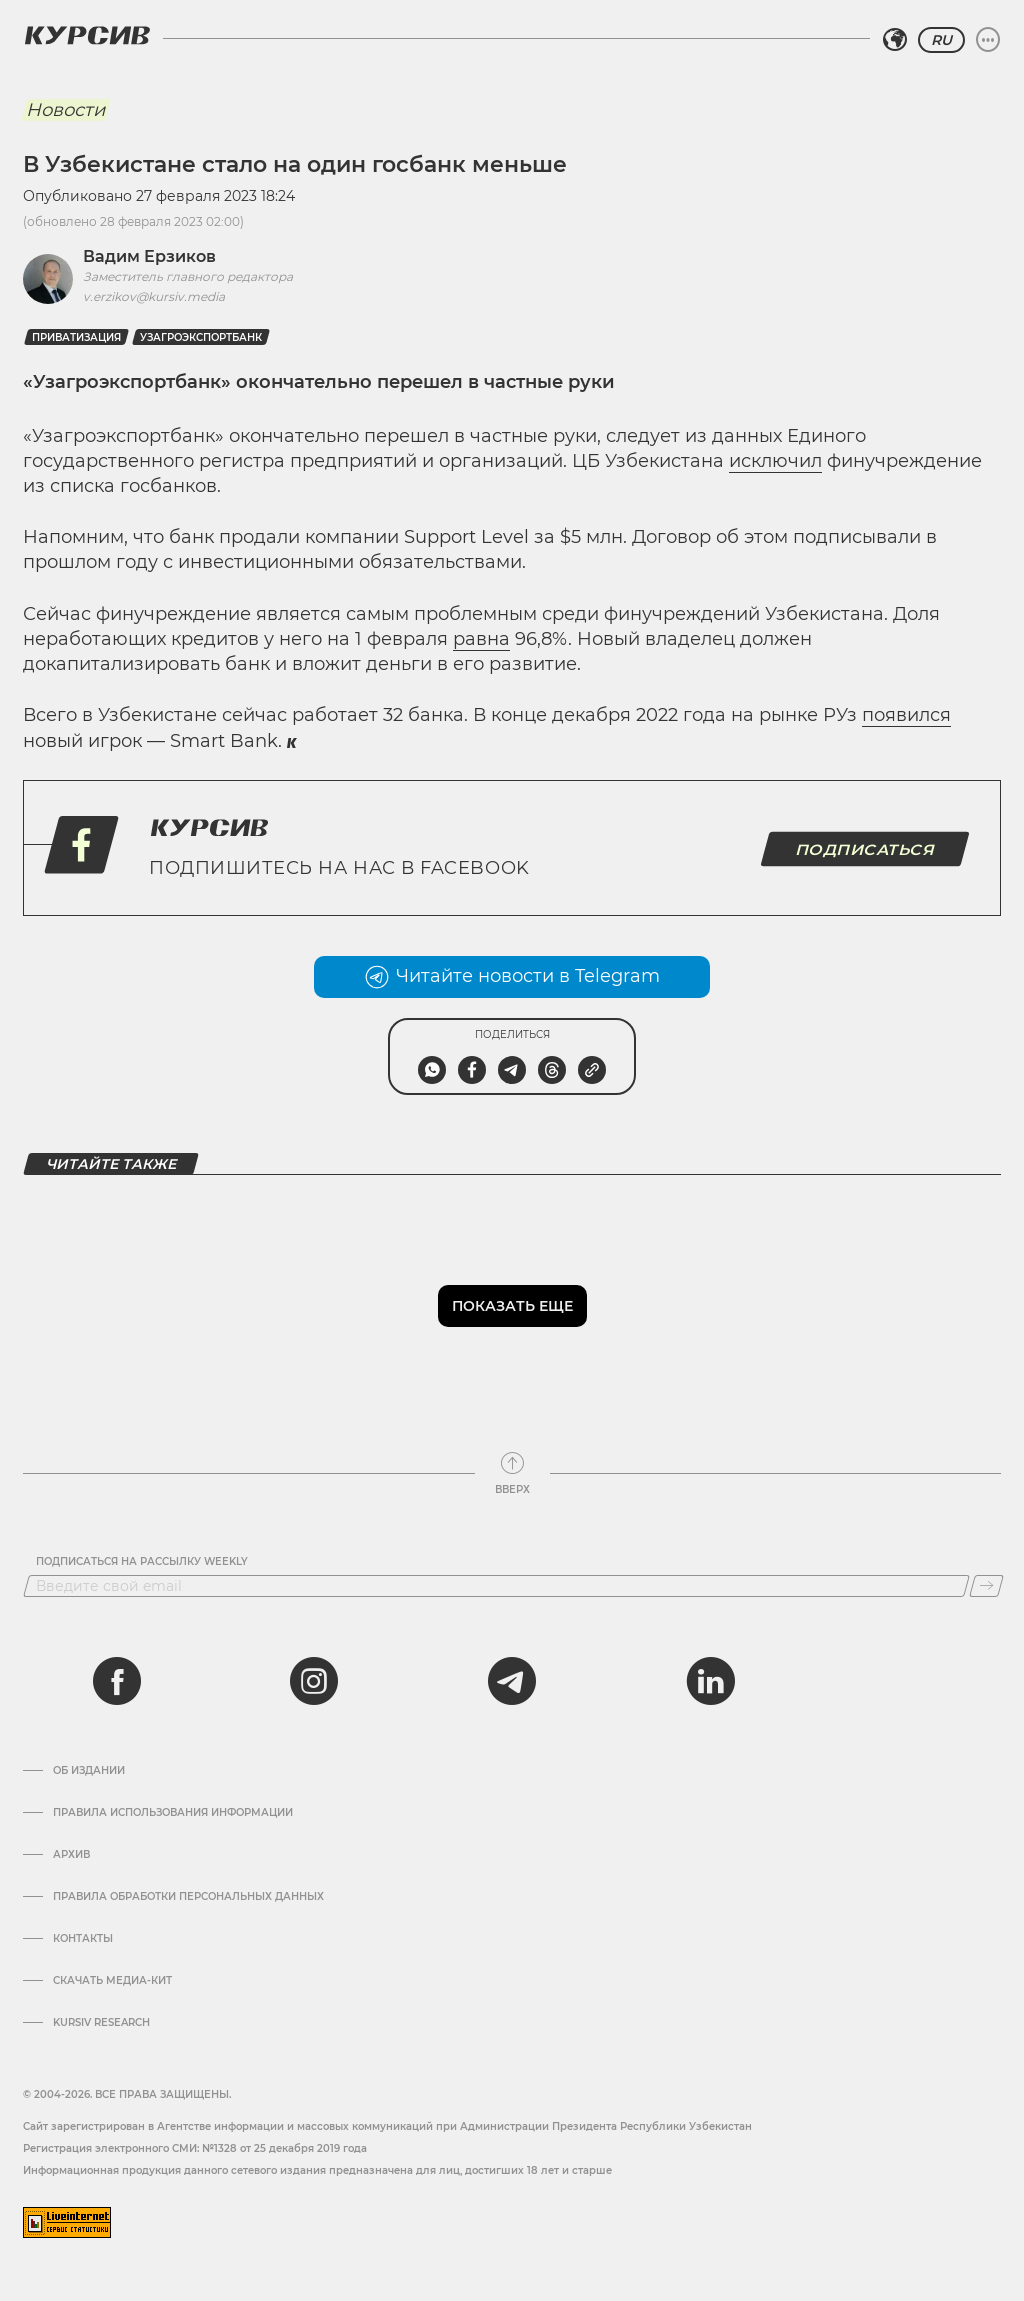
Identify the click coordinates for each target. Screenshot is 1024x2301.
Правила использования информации (173, 1813)
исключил (775, 461)
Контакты (83, 1939)
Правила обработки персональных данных (188, 1897)
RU (941, 40)
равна (481, 639)
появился (906, 715)
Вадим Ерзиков (149, 256)
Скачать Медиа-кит (112, 1981)
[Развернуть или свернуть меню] (988, 40)
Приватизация (76, 337)
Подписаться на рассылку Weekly (142, 1562)
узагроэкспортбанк (201, 337)
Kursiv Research (101, 2023)
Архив (71, 1855)
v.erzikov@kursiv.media (154, 296)
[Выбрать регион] (895, 40)
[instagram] (314, 1681)
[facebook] (117, 1681)
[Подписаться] (986, 1586)
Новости (65, 110)
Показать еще (512, 1306)
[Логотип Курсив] (87, 35)
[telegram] (512, 1681)
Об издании (89, 1771)
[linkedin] (710, 1681)
